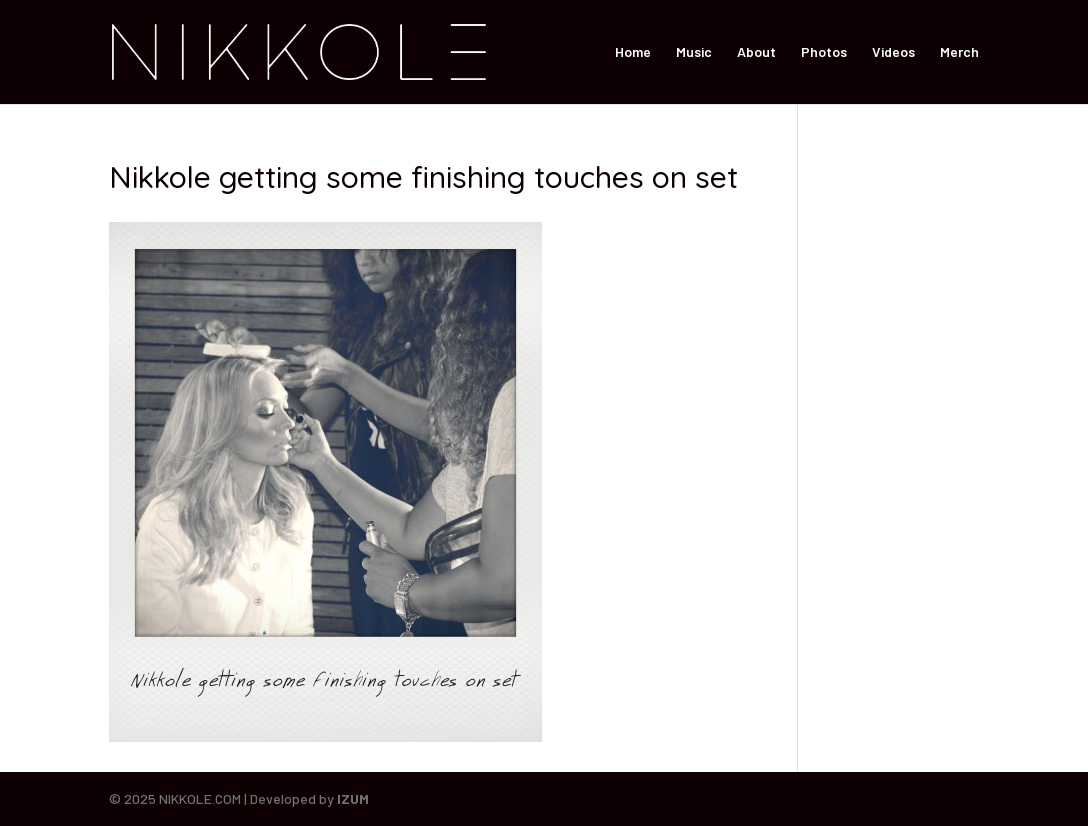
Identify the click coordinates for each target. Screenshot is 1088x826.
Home (633, 52)
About (756, 52)
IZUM (353, 798)
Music (694, 52)
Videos (893, 52)
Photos (824, 52)
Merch (959, 52)
